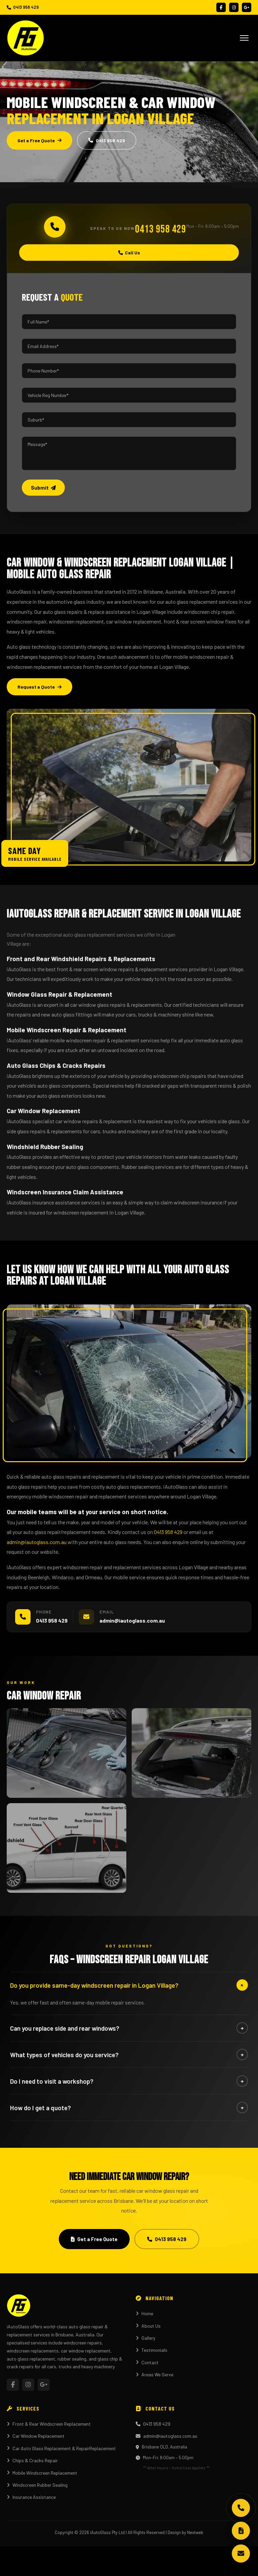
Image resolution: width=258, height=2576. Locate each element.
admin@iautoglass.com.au (37, 1542)
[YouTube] (246, 7)
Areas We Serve (154, 2374)
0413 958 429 (23, 7)
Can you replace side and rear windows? (129, 2028)
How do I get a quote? (129, 2107)
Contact (147, 2362)
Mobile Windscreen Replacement (42, 2473)
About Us (148, 2326)
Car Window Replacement (35, 2436)
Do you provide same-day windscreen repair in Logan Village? (129, 1985)
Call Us (129, 252)
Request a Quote (39, 687)
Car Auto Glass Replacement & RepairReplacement (61, 2448)
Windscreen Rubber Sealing (37, 2485)
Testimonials (151, 2350)
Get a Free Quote (39, 140)
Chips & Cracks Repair (32, 2460)
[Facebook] (221, 7)
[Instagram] (234, 7)
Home (144, 2313)
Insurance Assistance (31, 2497)
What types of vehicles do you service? (129, 2054)
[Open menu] (244, 38)
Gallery (145, 2338)
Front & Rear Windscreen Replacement (49, 2424)
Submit (43, 488)
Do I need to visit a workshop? (129, 2081)
